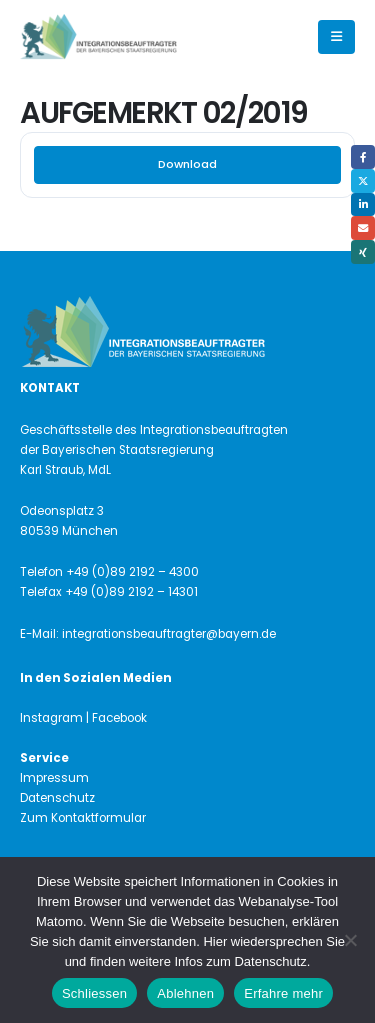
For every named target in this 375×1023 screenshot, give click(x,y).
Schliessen (94, 993)
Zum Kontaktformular (83, 818)
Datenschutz (57, 798)
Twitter (363, 181)
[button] (336, 37)
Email (363, 228)
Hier (215, 941)
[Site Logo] (132, 37)
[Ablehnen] (350, 940)
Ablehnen (185, 993)
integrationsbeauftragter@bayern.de (169, 634)
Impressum (54, 778)
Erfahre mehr (283, 993)
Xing (363, 252)
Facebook (363, 157)
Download (187, 164)
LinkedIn (363, 205)
